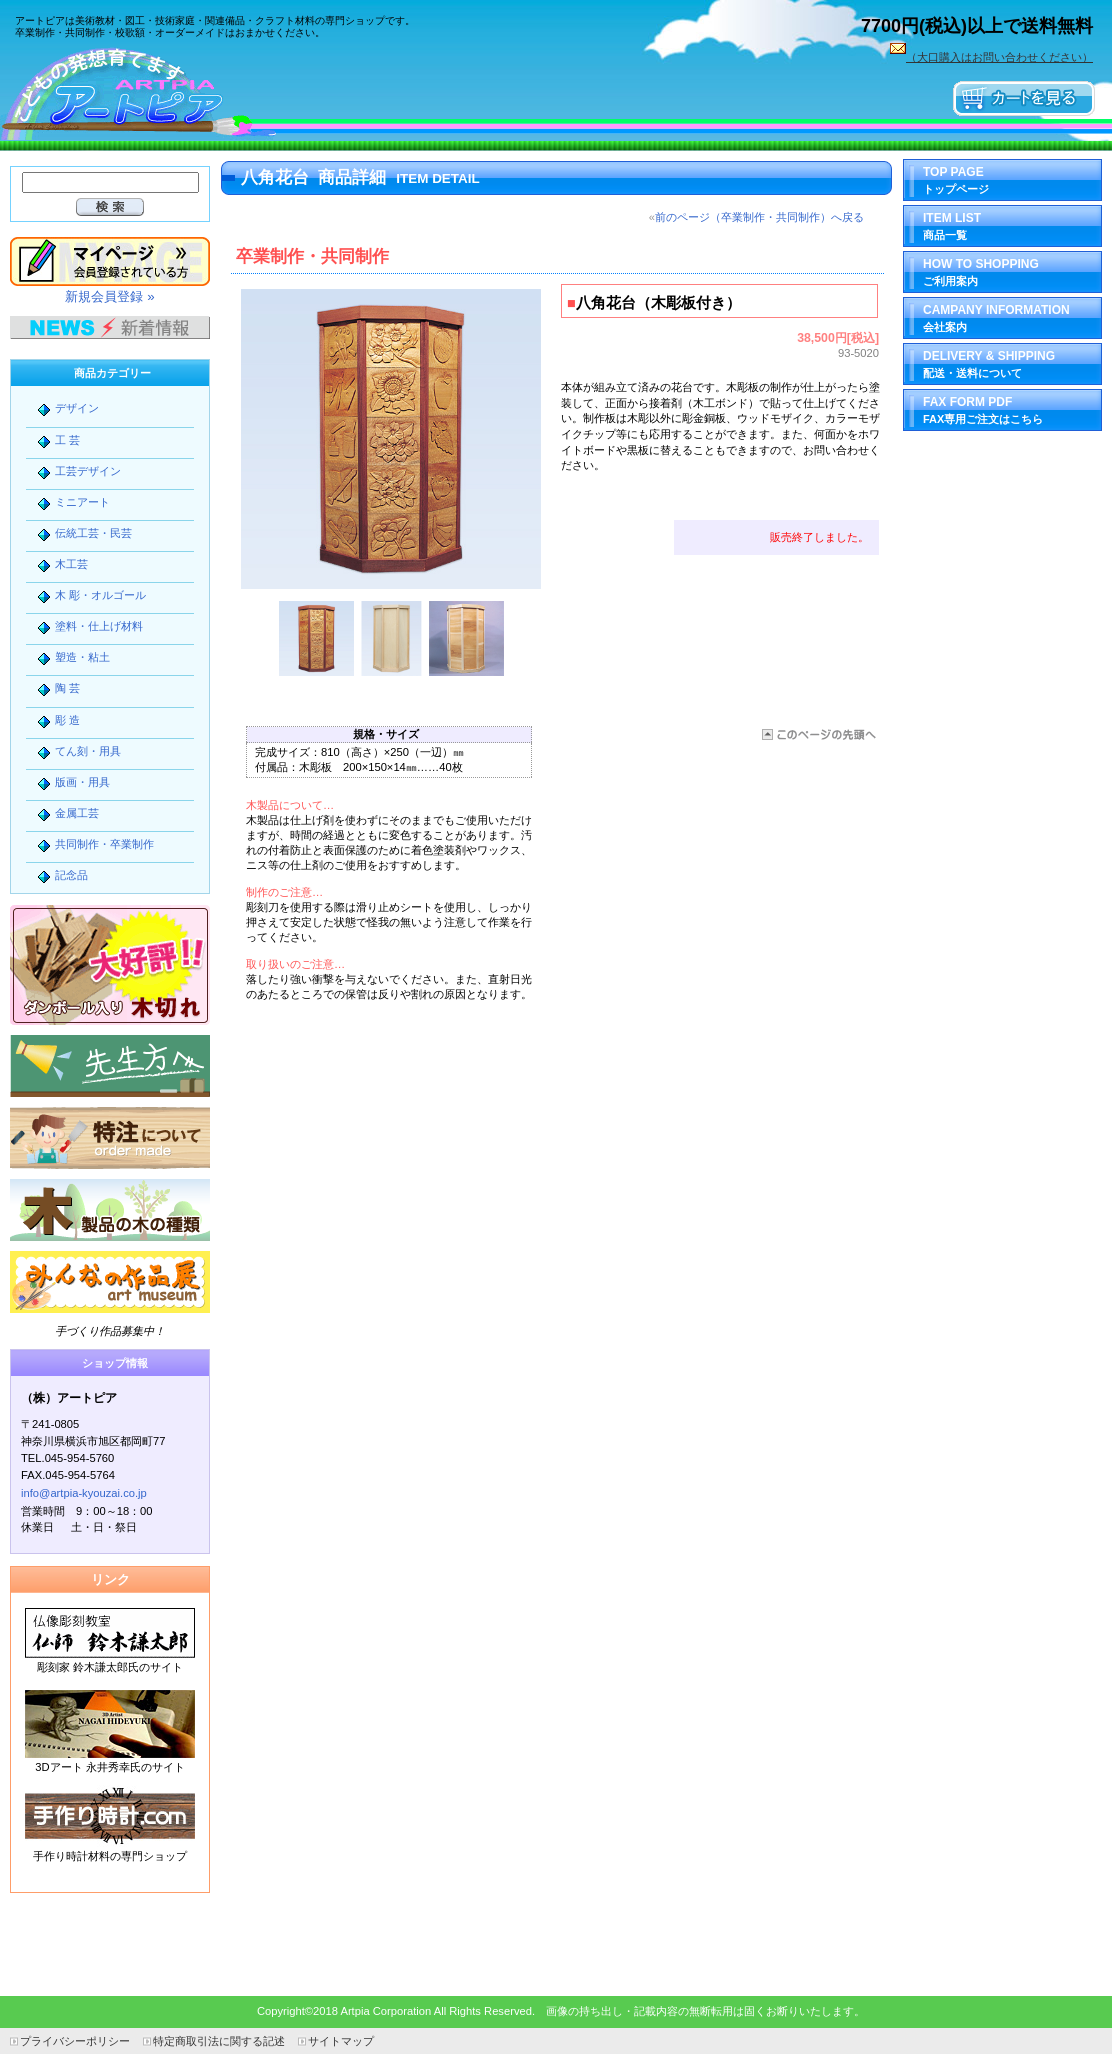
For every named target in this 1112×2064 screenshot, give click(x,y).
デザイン (77, 408)
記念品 (71, 875)
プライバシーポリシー (75, 2041)
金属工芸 (77, 813)
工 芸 (67, 440)
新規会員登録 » (109, 296)
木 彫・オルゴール (100, 595)
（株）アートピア (150, 92)
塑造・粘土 (82, 657)
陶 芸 (67, 688)
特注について (110, 1138)
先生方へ (110, 1066)
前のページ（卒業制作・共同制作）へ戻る (759, 217)
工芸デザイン (88, 471)
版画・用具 (82, 782)
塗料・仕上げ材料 (99, 626)
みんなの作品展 (110, 1282)
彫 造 (67, 720)
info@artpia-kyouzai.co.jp (84, 1493)
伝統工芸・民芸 (93, 533)
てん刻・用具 (88, 751)
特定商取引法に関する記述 (219, 2041)
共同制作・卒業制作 (104, 844)
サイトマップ (341, 2041)
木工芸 (71, 564)
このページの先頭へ (817, 734)
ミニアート (82, 502)
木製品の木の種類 (110, 1210)
